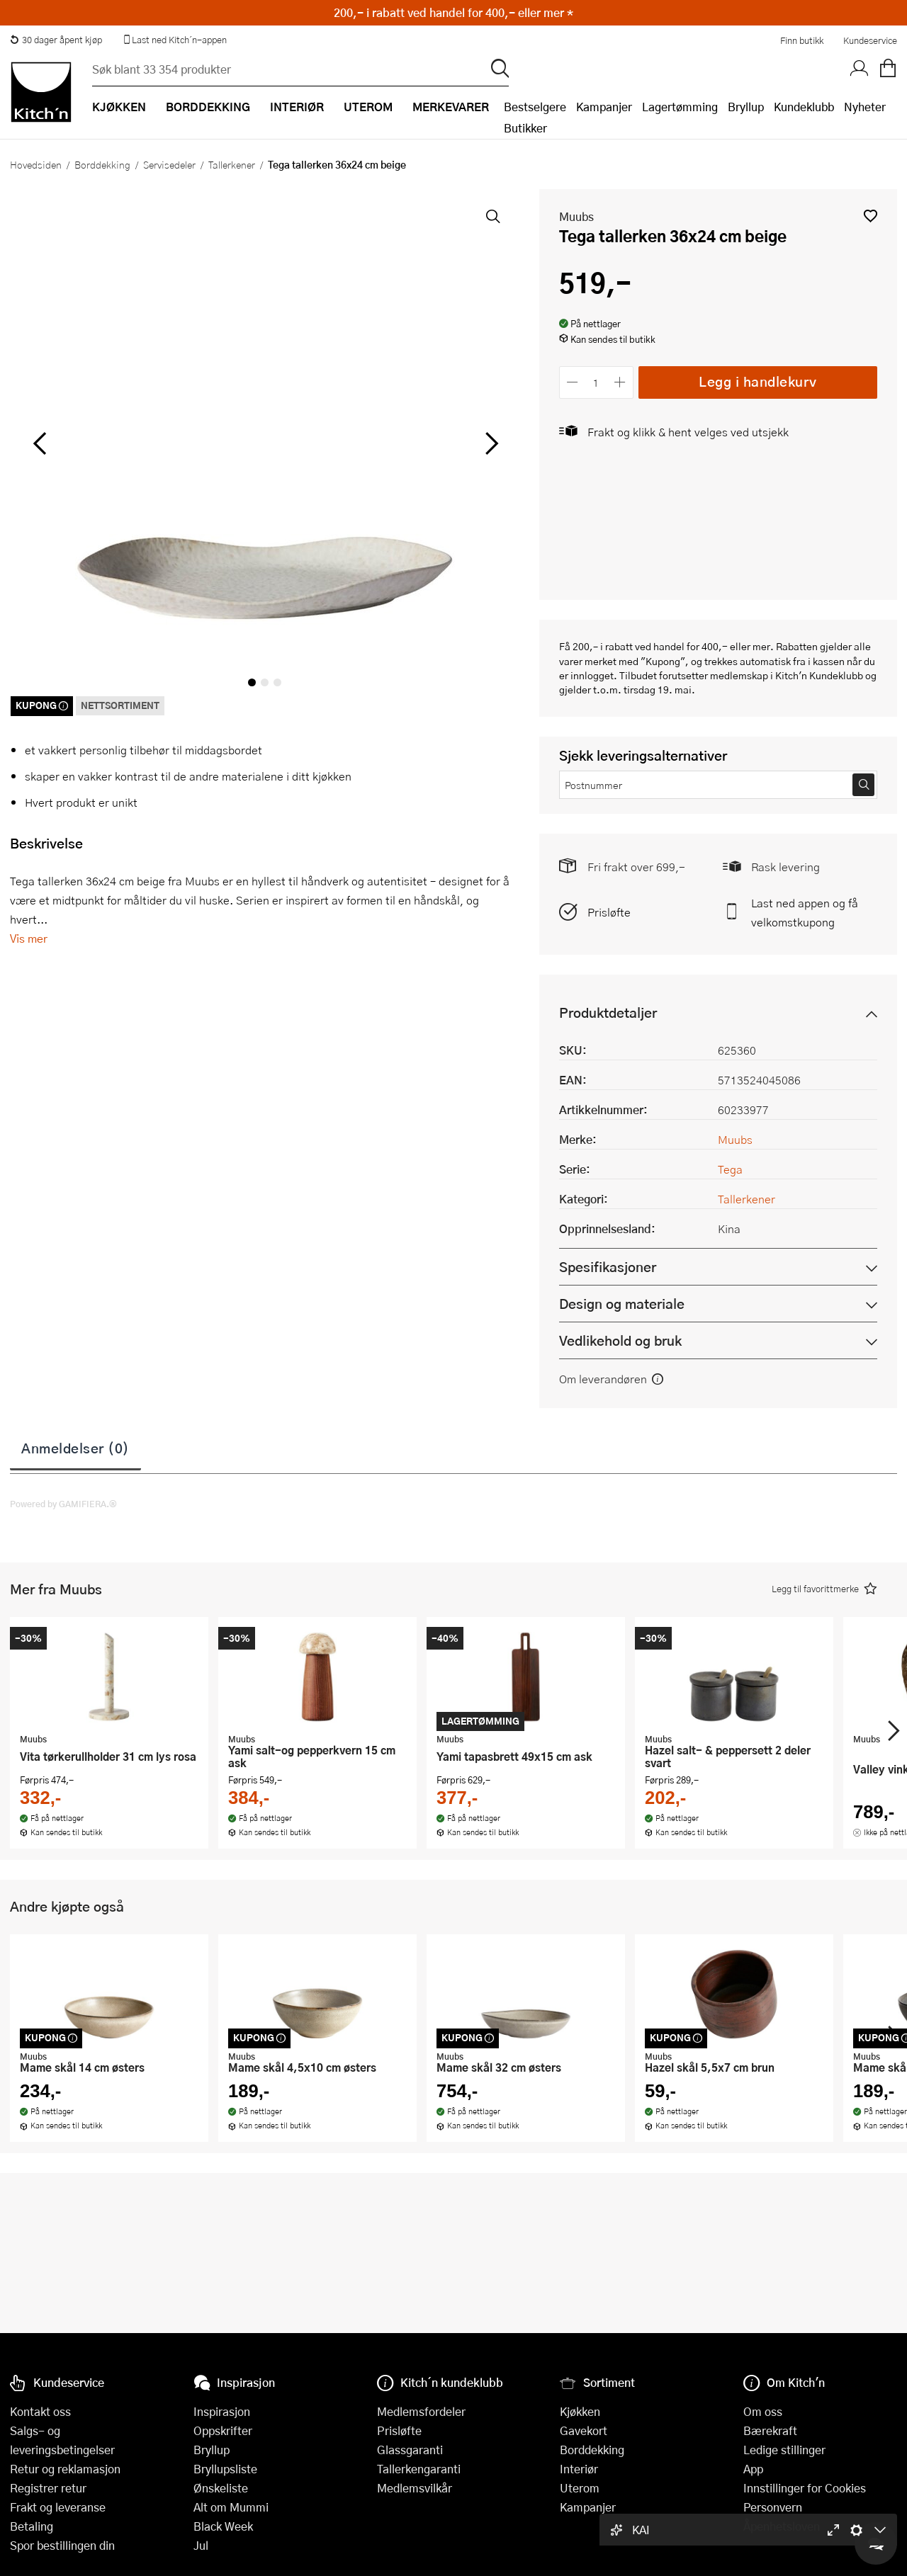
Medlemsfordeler (421, 2411)
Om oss (762, 2411)
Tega (730, 1169)
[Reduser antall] (573, 382)
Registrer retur (48, 2488)
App (753, 2469)
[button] (870, 215)
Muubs (576, 216)
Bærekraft (770, 2430)
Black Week (223, 2526)
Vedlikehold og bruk (620, 1340)
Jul (200, 2545)
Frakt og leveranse (58, 2507)
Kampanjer (604, 106)
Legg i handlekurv (758, 381)
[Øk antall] (620, 382)
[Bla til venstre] (39, 443)
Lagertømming (680, 106)
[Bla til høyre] (490, 443)
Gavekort (583, 2430)
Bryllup (746, 106)
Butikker (525, 128)
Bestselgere (535, 106)
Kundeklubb (804, 106)
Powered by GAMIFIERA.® (63, 1503)
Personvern (772, 2507)
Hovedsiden (36, 164)
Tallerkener (231, 164)
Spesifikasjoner (607, 1266)
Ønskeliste (220, 2488)
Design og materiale (622, 1303)
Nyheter (865, 106)
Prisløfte (609, 912)
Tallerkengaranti (419, 2469)
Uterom (579, 2488)
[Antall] (596, 382)
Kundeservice (870, 40)
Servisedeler (169, 164)
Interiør (579, 2469)
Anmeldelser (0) (75, 1448)
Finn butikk (801, 40)
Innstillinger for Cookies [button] (804, 2488)
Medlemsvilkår (414, 2488)
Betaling (31, 2526)
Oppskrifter (222, 2430)
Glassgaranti (410, 2449)
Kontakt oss (40, 2411)
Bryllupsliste (225, 2469)
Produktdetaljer (608, 1012)
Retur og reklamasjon (65, 2469)
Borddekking (102, 164)
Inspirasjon (221, 2411)
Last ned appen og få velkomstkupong (804, 912)
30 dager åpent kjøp (56, 39)
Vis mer (28, 938)
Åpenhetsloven (781, 2526)
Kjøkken (580, 2411)
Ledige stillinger (784, 2449)
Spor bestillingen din (62, 2545)
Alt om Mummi (231, 2507)
